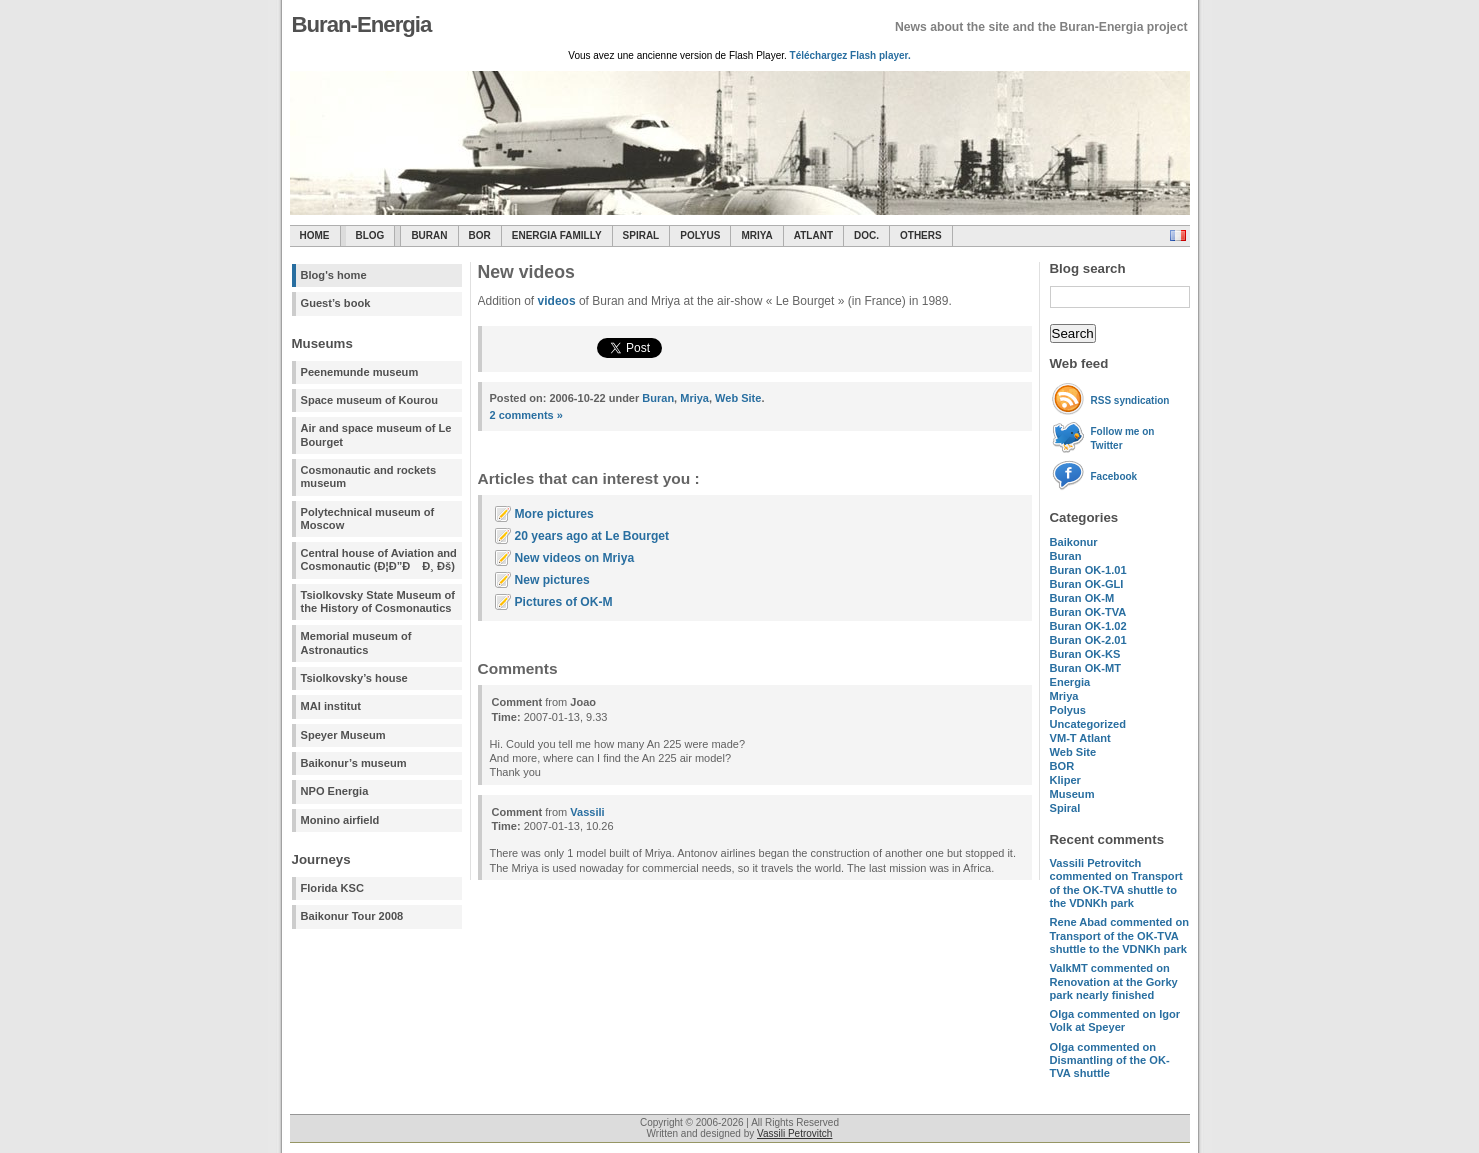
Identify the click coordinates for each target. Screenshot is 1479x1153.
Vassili (587, 812)
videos (557, 301)
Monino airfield (340, 820)
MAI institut (331, 706)
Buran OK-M (1082, 598)
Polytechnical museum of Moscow (368, 518)
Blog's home (334, 275)
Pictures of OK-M (564, 602)
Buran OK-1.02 (1088, 626)
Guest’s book (336, 303)
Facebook (1114, 476)
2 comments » (526, 415)
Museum (1072, 794)
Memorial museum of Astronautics (356, 642)
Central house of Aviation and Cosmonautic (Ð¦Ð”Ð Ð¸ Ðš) (379, 559)
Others (921, 235)
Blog (370, 235)
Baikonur (1074, 542)
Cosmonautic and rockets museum (369, 476)
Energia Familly (557, 235)
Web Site (1073, 752)
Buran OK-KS (1085, 654)
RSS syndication (1130, 400)
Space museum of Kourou (369, 400)
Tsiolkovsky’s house (354, 678)
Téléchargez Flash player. (850, 55)
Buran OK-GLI (1087, 584)
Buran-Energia (362, 24)
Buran (429, 235)
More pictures (554, 514)
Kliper (1065, 780)
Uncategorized (1088, 724)
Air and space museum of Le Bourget (376, 434)
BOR (480, 235)
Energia (1070, 682)
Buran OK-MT (1086, 668)
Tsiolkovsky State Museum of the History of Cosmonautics (378, 601)
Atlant (813, 235)
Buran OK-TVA (1088, 612)
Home (315, 235)
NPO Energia (335, 791)
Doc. (866, 235)
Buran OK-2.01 (1088, 640)
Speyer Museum (343, 735)
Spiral (1065, 808)
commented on (1116, 883)
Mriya (756, 235)
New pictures (552, 580)
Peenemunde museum (360, 372)
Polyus (700, 235)
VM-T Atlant (1080, 738)
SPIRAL (641, 235)
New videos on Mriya (575, 558)
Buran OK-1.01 (1088, 570)
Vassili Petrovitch (794, 1133)
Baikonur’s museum (354, 763)
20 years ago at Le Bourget (592, 536)
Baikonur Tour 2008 (352, 916)
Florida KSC (333, 888)
